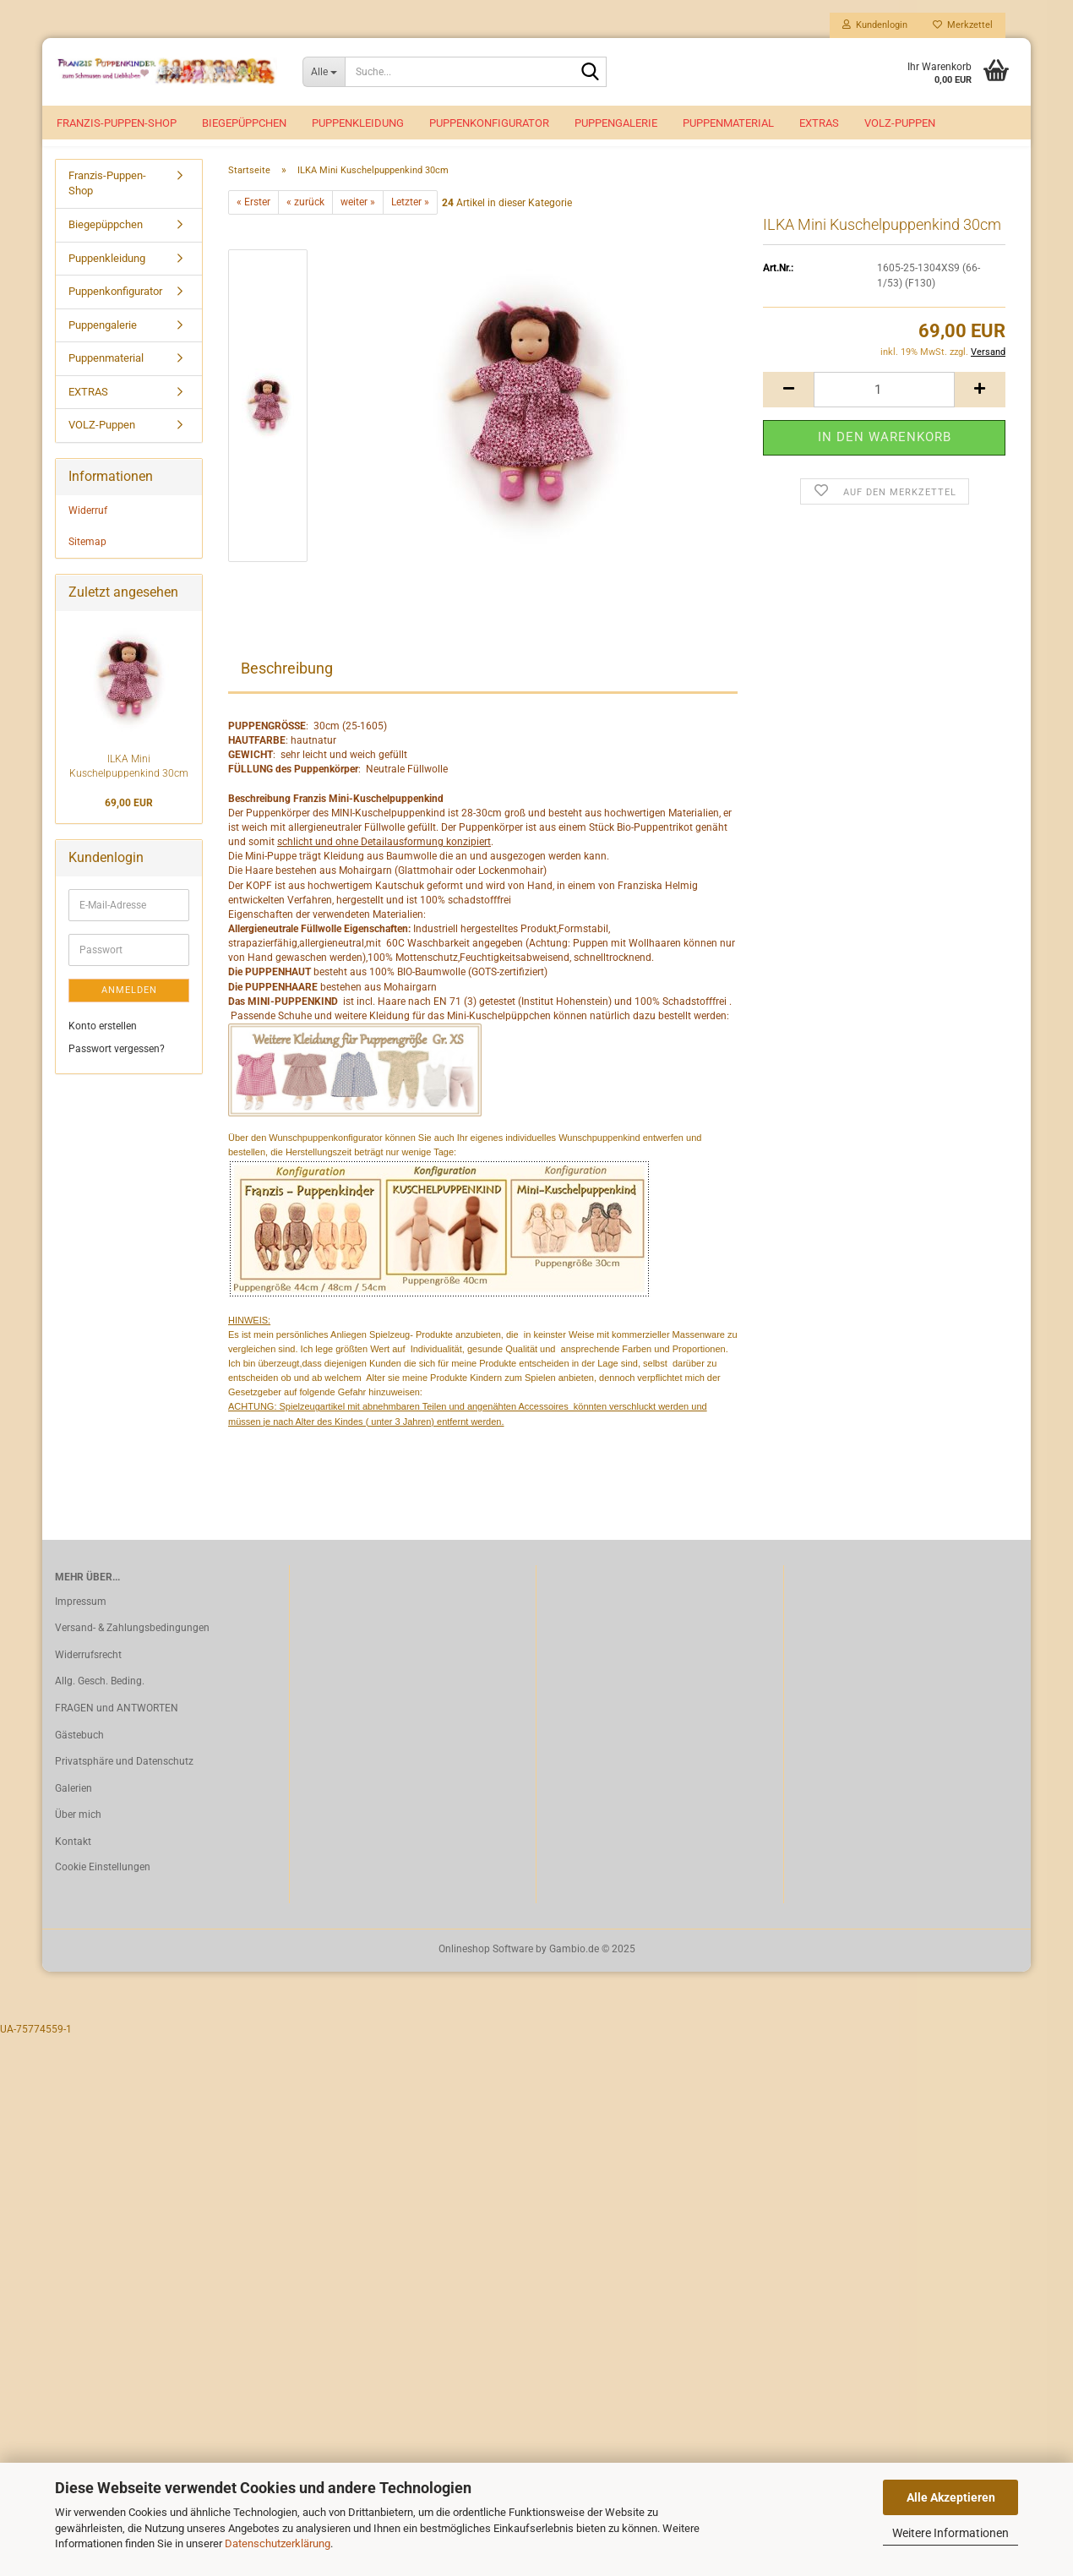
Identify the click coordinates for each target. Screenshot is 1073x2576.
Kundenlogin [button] (874, 24)
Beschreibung (287, 687)
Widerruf (87, 529)
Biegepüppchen (244, 123)
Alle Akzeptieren (951, 2497)
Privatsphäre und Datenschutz (124, 1780)
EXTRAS (819, 123)
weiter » (357, 220)
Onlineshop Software (485, 1967)
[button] (788, 408)
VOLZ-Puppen (899, 123)
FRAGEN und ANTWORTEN (116, 1727)
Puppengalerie (616, 123)
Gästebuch (79, 1754)
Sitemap (87, 560)
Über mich (78, 1834)
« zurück (305, 220)
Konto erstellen (102, 1045)
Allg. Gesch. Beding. (99, 1700)
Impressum (80, 1620)
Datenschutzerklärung (277, 2543)
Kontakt (73, 1860)
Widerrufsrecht (88, 1673)
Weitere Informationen (950, 2533)
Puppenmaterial (728, 123)
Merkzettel (963, 24)
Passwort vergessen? (116, 1067)
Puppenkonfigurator (489, 123)
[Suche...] (324, 72)
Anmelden (129, 1008)
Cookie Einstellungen (102, 1885)
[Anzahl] (884, 408)
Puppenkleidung (358, 123)
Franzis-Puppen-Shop (117, 123)
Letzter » (410, 220)
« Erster (253, 220)
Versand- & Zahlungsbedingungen (132, 1646)
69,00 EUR (129, 821)
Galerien (73, 1807)
